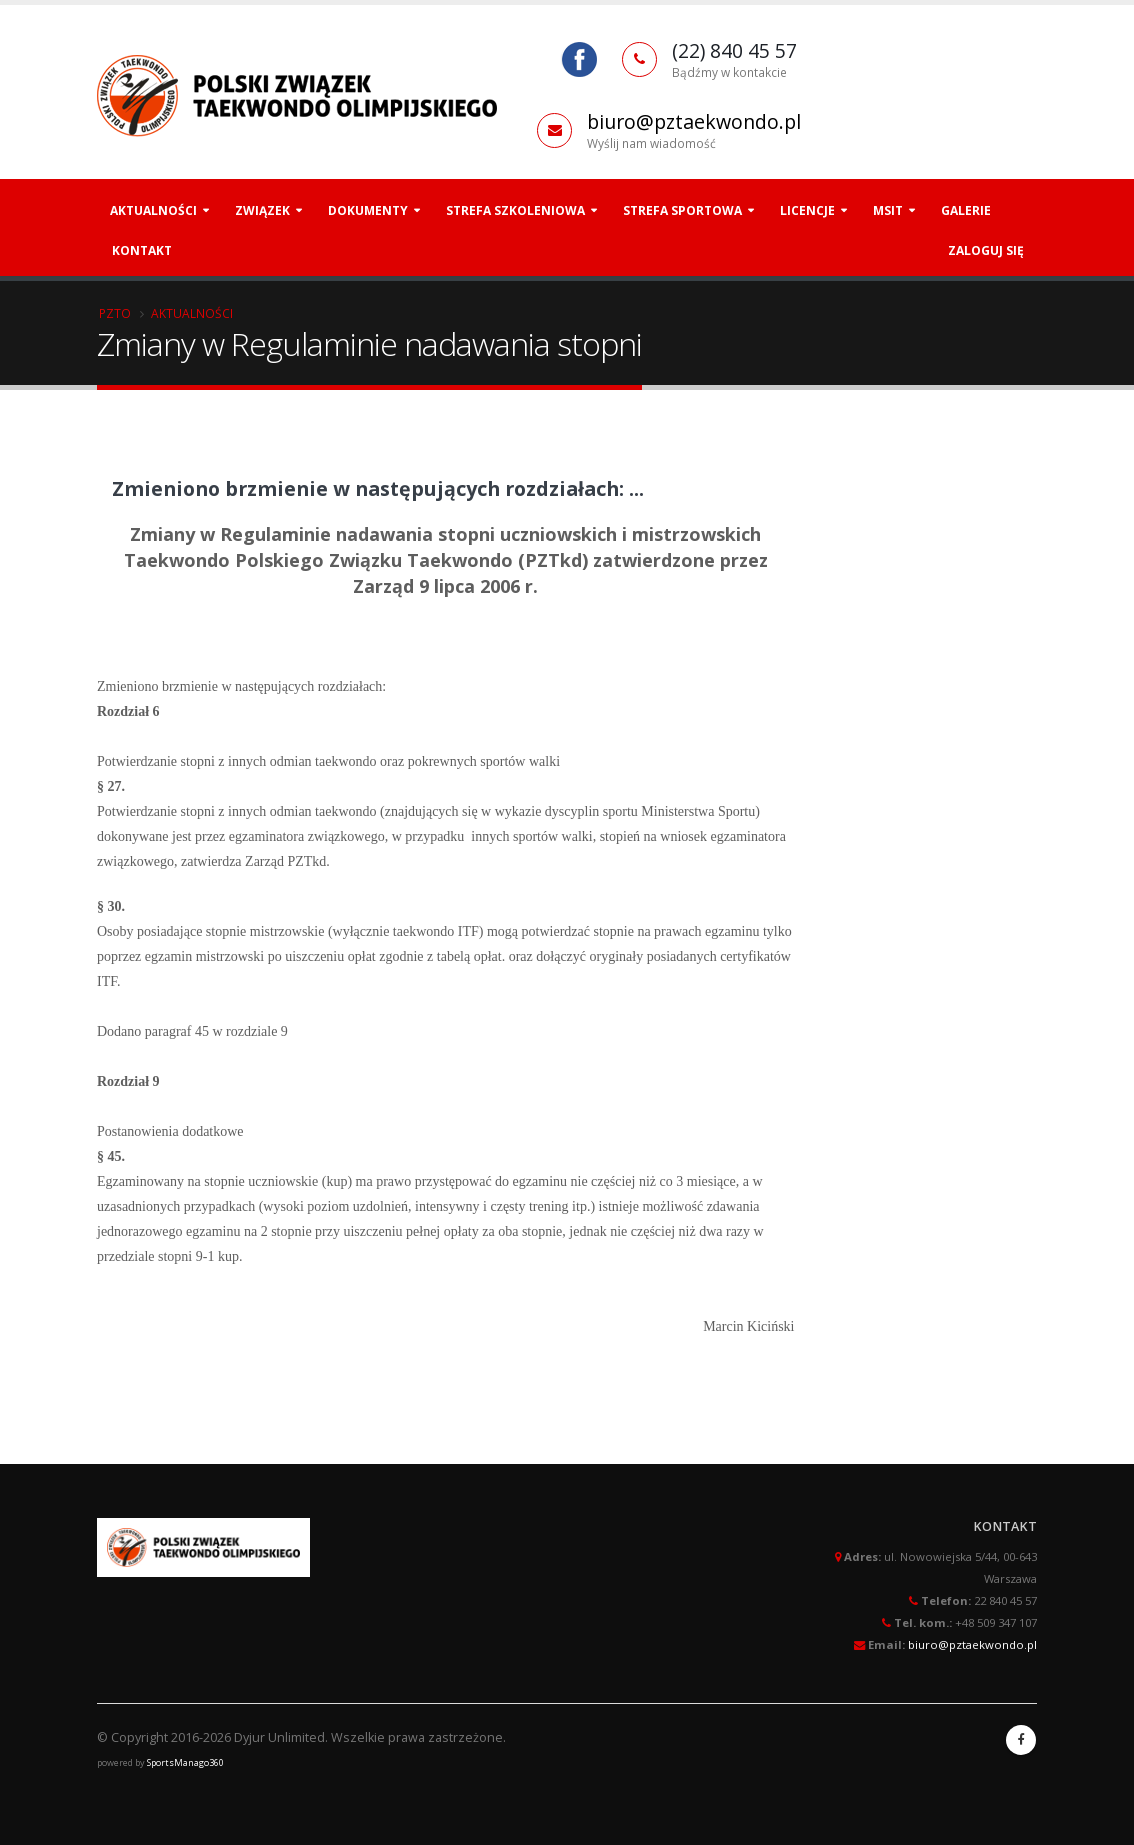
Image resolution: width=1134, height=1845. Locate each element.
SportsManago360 (185, 1762)
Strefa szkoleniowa (515, 210)
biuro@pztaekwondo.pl (694, 121)
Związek (262, 210)
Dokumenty (368, 210)
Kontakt (142, 250)
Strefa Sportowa (682, 210)
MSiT (888, 210)
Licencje (807, 210)
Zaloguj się (986, 250)
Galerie (966, 210)
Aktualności (153, 210)
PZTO (115, 313)
